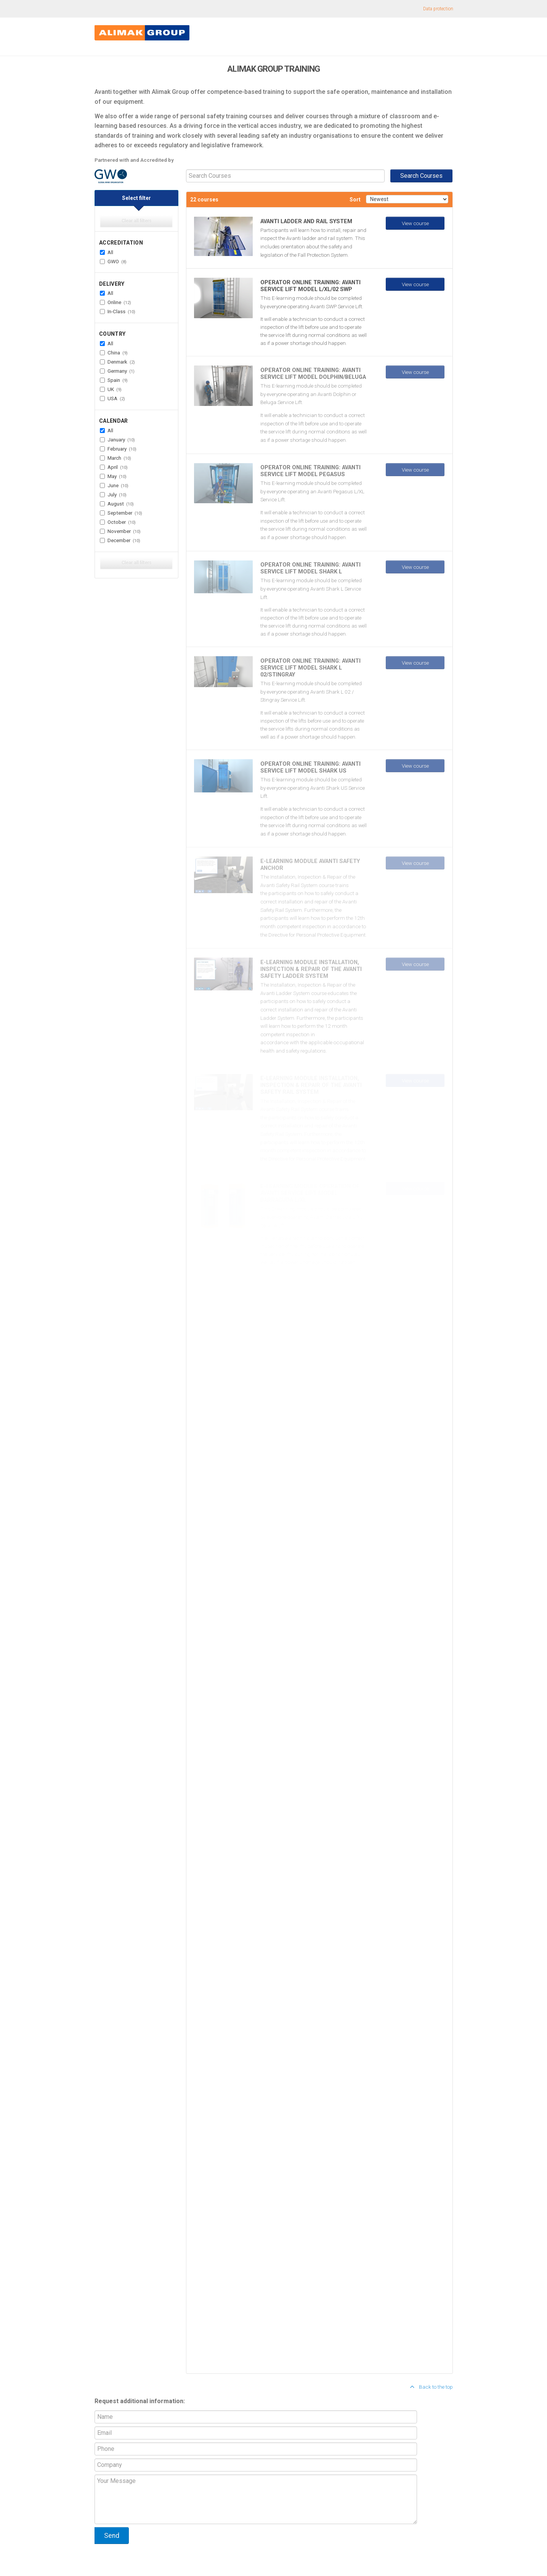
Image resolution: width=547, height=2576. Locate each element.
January (117, 439)
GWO (113, 261)
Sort (355, 199)
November (120, 531)
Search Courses (421, 175)
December (120, 540)
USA (112, 398)
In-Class (117, 311)
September (121, 513)
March (115, 458)
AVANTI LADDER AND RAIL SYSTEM (306, 221)
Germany (117, 371)
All (106, 252)
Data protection (438, 8)
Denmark (117, 362)
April (114, 467)
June (114, 485)
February (118, 449)
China (114, 352)
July (113, 494)
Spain (114, 380)
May (113, 476)
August (117, 504)
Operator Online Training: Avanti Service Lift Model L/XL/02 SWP (310, 286)
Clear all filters (136, 221)
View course (415, 223)
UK (111, 389)
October (118, 522)
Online (115, 302)
